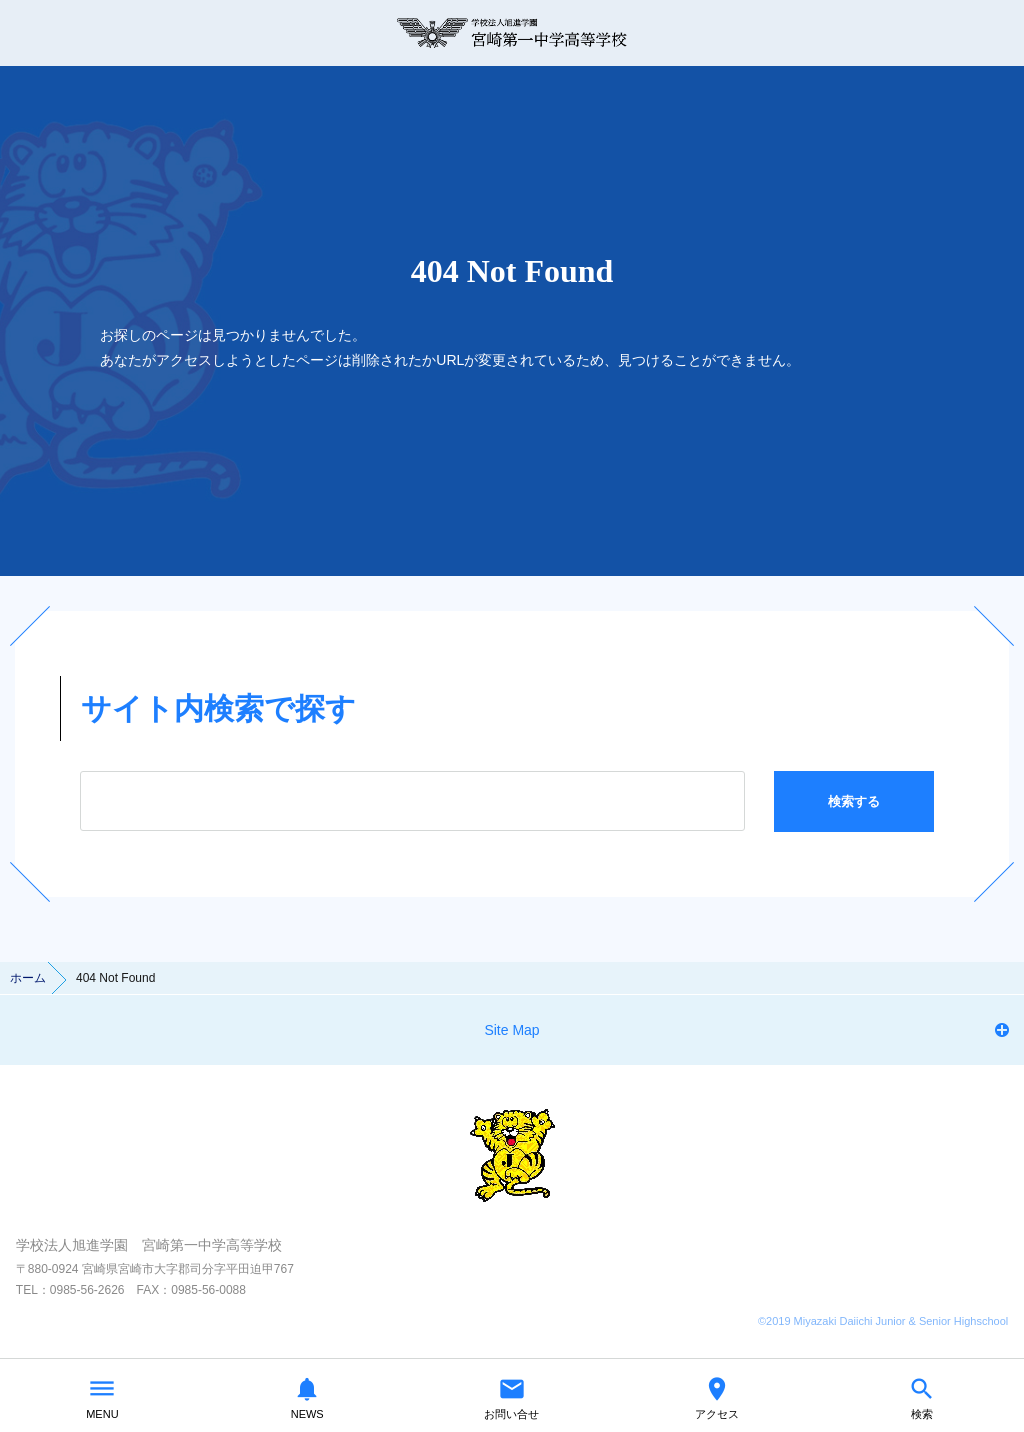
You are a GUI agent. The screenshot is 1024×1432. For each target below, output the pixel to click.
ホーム (28, 978)
